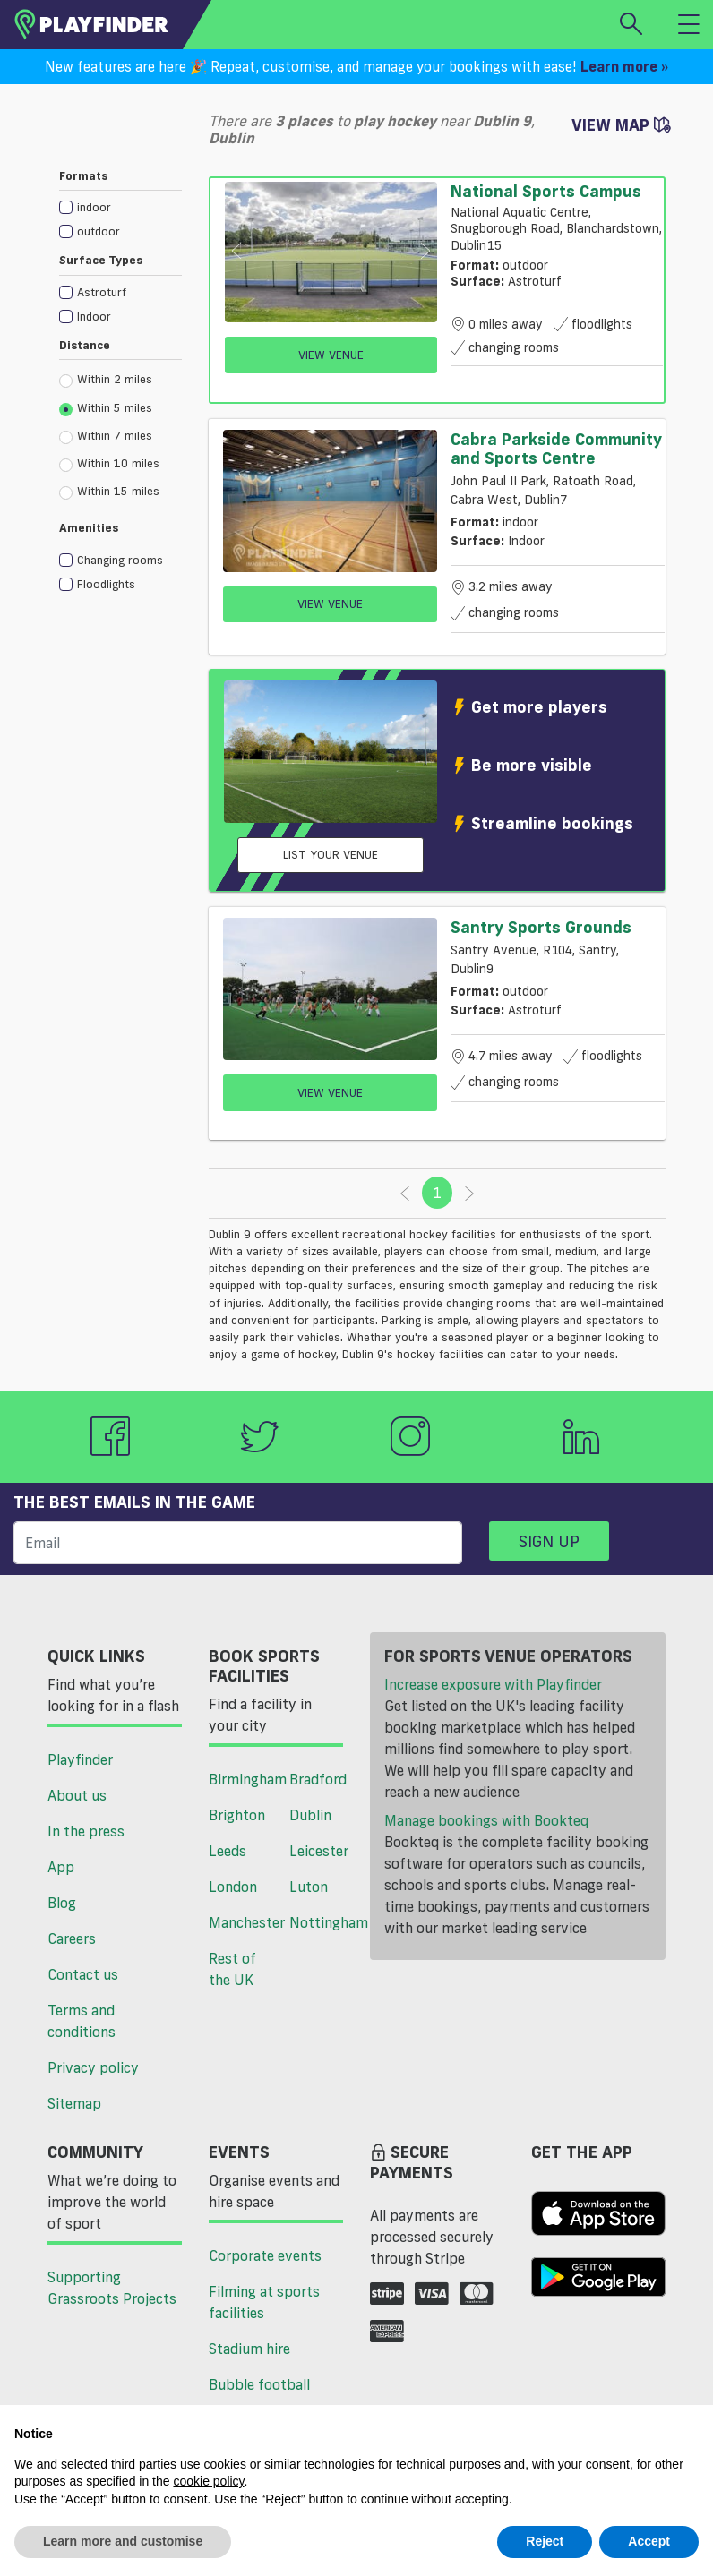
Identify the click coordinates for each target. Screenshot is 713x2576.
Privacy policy (93, 2067)
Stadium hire (249, 2349)
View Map (620, 124)
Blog (61, 1903)
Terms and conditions (81, 2021)
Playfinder (80, 1759)
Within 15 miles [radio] (109, 492)
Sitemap (74, 2103)
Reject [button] (544, 2541)
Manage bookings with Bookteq (486, 1820)
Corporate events (265, 2255)
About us (77, 1795)
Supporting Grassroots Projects (111, 2287)
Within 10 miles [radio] (109, 464)
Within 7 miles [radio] (105, 436)
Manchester (242, 1922)
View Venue (331, 354)
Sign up (549, 1541)
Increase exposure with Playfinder (493, 1684)
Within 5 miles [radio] (105, 408)
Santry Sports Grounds (541, 926)
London (233, 1887)
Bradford (318, 1779)
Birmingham (242, 1779)
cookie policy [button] (208, 2481)
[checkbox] (120, 206)
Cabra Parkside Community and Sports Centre (556, 448)
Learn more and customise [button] (122, 2541)
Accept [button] (649, 2541)
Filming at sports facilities (264, 2302)
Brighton (237, 1815)
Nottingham (322, 1922)
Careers (71, 1938)
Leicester (318, 1851)
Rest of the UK (232, 1969)
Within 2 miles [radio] (105, 380)
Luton (308, 1887)
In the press (86, 1831)
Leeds (227, 1851)
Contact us (82, 1974)
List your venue (330, 854)
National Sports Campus (546, 190)
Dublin (310, 1815)
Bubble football (259, 2384)
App (60, 1867)
